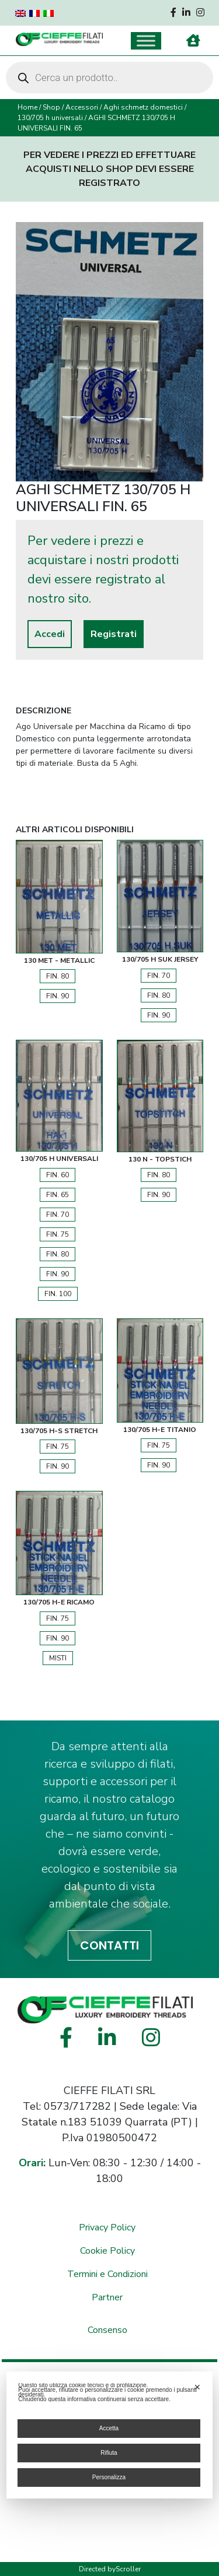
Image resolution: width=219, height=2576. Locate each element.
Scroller (128, 2569)
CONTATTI (109, 1945)
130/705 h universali (50, 117)
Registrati (114, 634)
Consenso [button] (107, 2330)
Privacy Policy (107, 2227)
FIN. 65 (57, 1194)
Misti (58, 1658)
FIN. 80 (57, 976)
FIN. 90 (57, 996)
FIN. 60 (57, 1175)
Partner (107, 2297)
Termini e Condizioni (107, 2274)
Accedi (49, 634)
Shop (51, 107)
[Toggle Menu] (146, 40)
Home (27, 107)
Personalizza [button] (109, 2477)
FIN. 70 (158, 975)
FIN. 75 (57, 1234)
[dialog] (109, 2434)
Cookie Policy (107, 2250)
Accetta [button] (109, 2428)
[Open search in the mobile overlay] (109, 77)
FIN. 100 (57, 1293)
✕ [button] (197, 2387)
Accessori (81, 107)
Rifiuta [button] (108, 2453)
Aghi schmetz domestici (143, 107)
